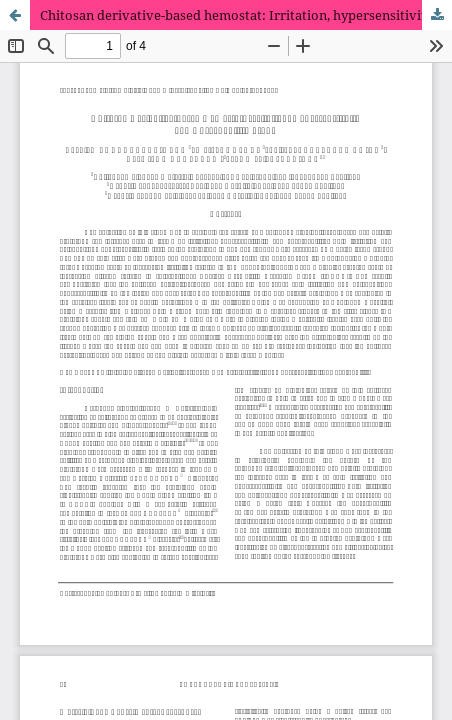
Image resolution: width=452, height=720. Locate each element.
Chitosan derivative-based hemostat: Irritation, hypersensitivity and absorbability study (246, 15)
